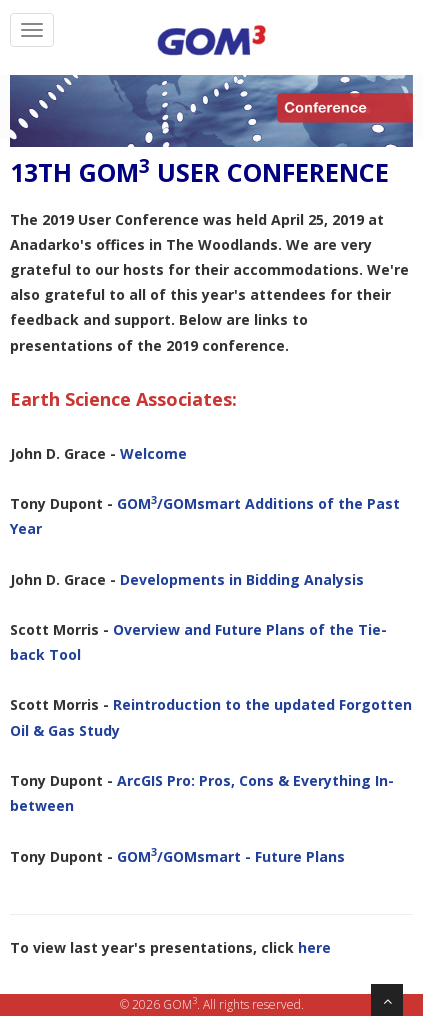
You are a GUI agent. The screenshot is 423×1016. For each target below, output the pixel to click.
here (314, 947)
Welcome (153, 453)
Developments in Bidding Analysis (242, 579)
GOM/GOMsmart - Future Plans (231, 856)
